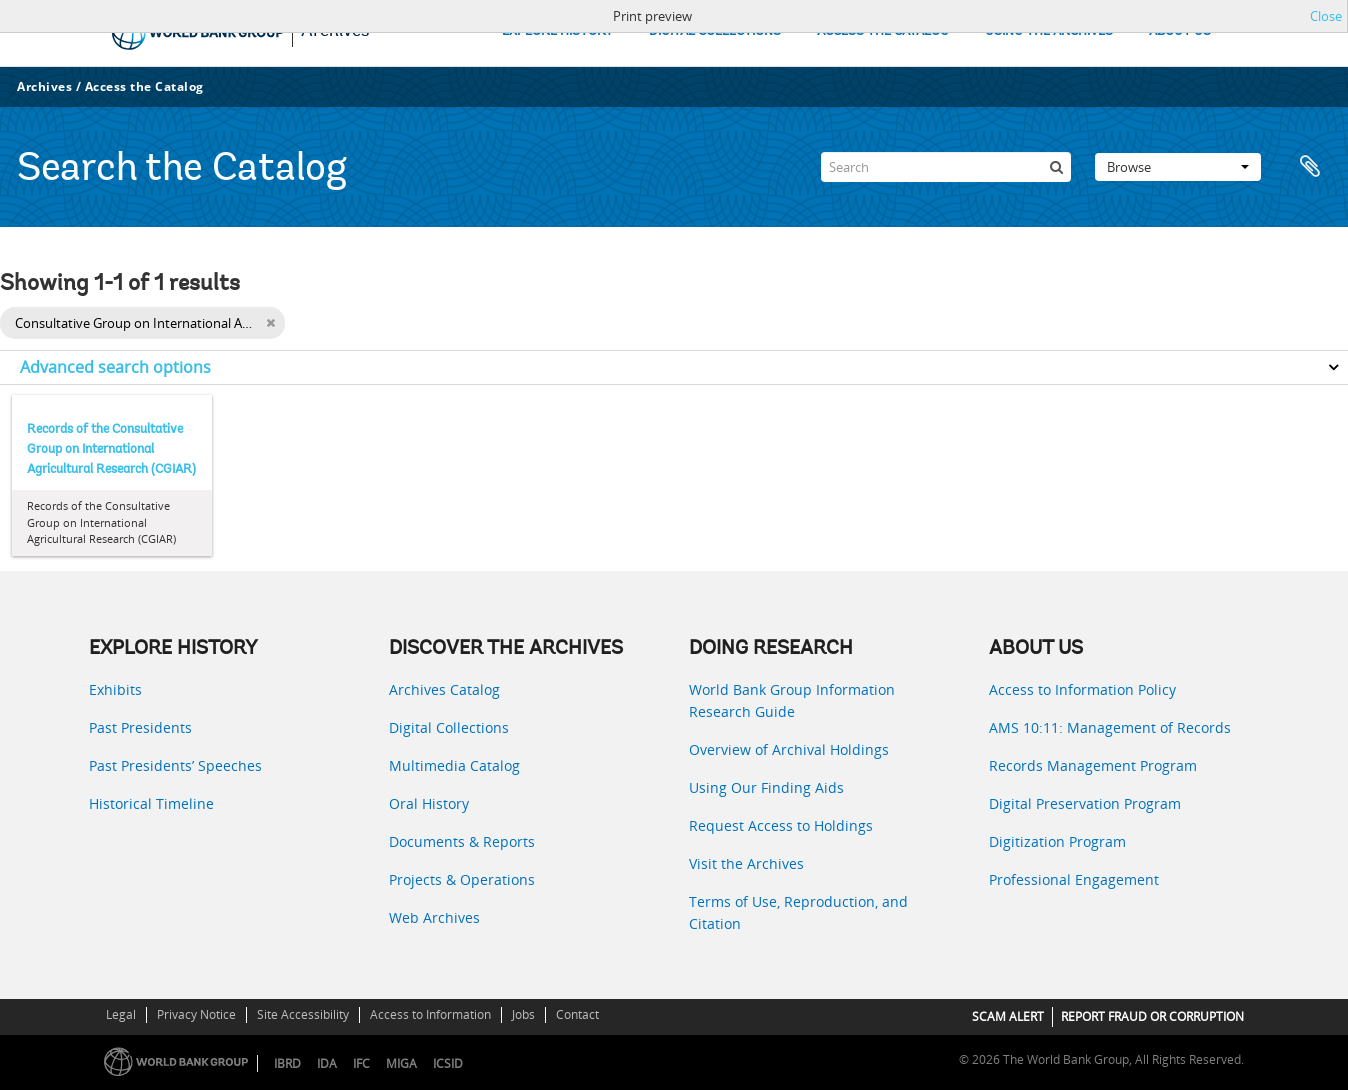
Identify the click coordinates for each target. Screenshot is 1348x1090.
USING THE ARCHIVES (1049, 31)
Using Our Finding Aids (766, 787)
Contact (577, 1014)
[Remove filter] (270, 323)
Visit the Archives (746, 863)
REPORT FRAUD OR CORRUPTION (1152, 1016)
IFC (361, 1063)
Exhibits (115, 689)
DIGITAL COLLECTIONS (715, 31)
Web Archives (434, 917)
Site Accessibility (303, 1014)
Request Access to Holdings (781, 825)
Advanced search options (115, 367)
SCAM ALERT (1008, 1016)
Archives (44, 86)
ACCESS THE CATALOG (883, 31)
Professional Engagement (1074, 879)
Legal (121, 1014)
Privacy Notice (196, 1014)
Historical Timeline (151, 803)
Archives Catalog (444, 689)
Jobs (523, 1014)
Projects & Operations (462, 879)
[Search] (946, 167)
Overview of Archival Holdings (789, 749)
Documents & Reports (462, 841)
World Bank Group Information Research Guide (792, 700)
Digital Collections (449, 727)
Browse (1178, 167)
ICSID (448, 1063)
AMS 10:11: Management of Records (1110, 727)
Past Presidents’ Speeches (175, 765)
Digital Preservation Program (1085, 803)
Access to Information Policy (1082, 689)
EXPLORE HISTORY (557, 31)
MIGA (401, 1063)
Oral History (429, 803)
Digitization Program (1057, 841)
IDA (327, 1063)
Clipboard (1310, 167)
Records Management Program (1093, 765)
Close (1326, 16)
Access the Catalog (144, 86)
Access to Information (430, 1014)
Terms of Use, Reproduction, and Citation (798, 912)
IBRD (287, 1063)
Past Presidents (140, 727)
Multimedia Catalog (454, 765)
